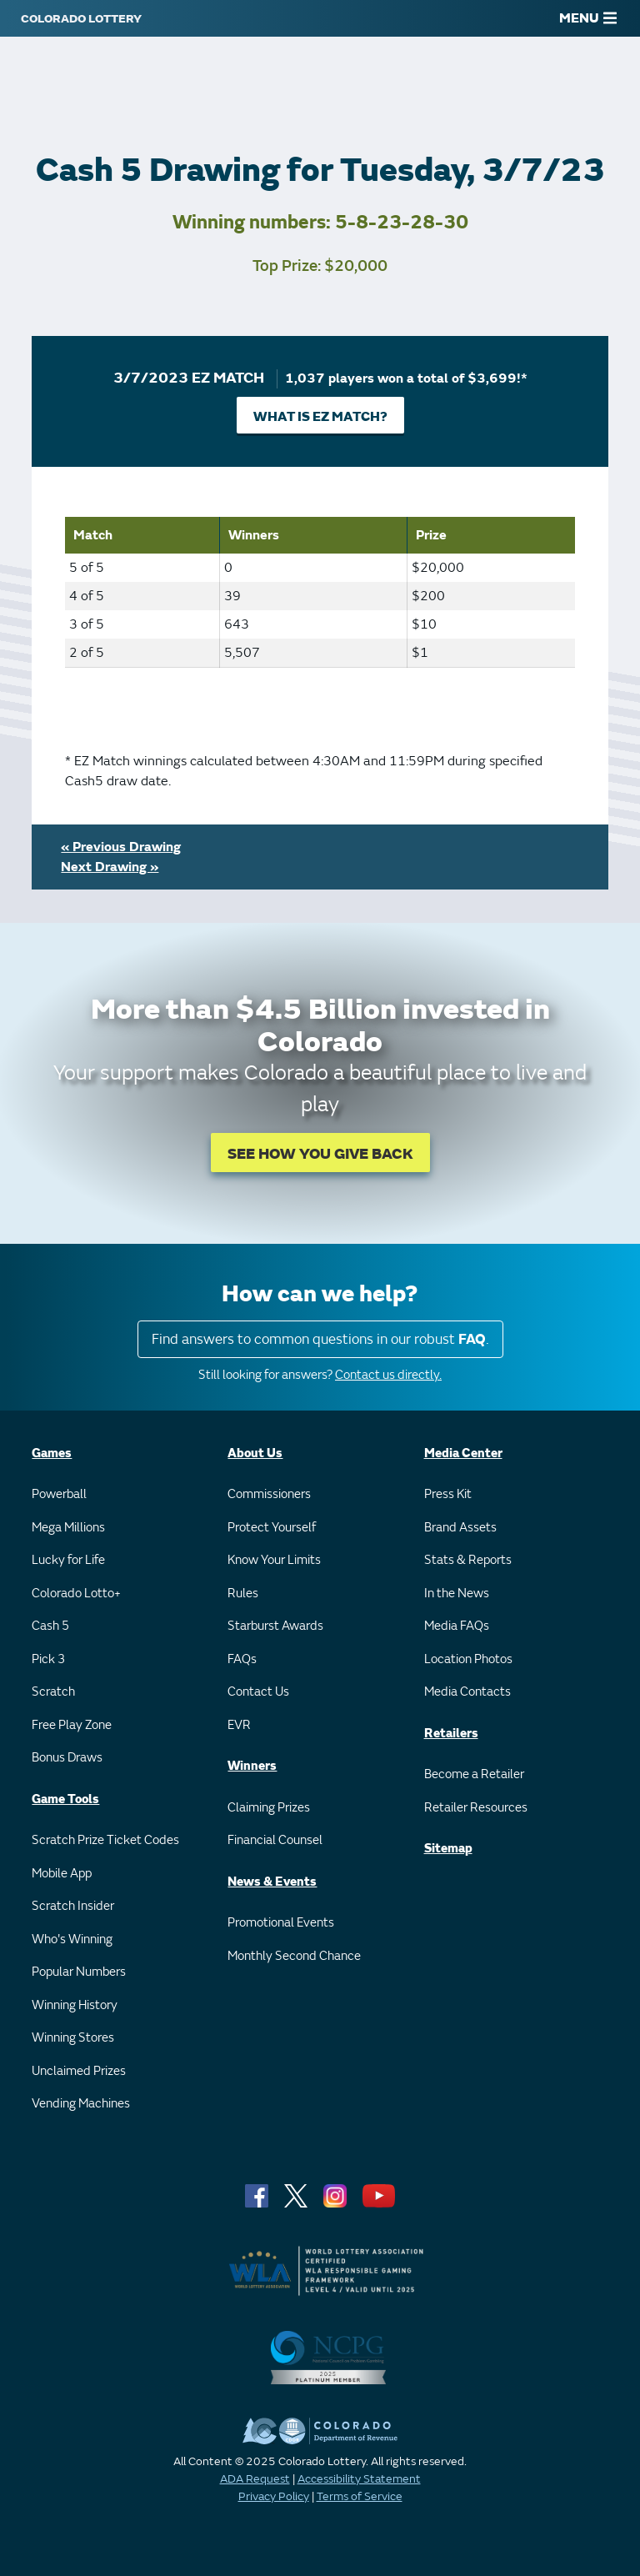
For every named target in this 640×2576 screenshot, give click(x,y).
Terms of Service (359, 2496)
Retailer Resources (476, 1808)
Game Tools (65, 1799)
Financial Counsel (275, 1840)
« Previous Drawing (121, 847)
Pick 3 (48, 1659)
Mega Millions (68, 1528)
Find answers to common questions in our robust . (320, 1339)
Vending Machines (81, 2104)
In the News (456, 1593)
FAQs (242, 1659)
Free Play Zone (72, 1725)
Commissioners (269, 1494)
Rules (243, 1593)
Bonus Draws (67, 1758)
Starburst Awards (275, 1626)
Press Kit (448, 1494)
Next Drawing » (109, 867)
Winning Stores (73, 2038)
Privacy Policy (273, 2496)
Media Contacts (467, 1692)
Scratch (53, 1692)
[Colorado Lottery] (81, 18)
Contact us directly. (388, 1375)
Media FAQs (456, 1626)
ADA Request (255, 2479)
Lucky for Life (68, 1560)
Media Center (463, 1453)
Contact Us (258, 1692)
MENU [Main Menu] (588, 18)
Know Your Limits (274, 1560)
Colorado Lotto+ (76, 1593)
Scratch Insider (73, 1906)
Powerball (59, 1494)
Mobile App (62, 1874)
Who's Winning (72, 1939)
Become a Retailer (474, 1774)
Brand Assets (460, 1528)
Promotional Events (281, 1923)
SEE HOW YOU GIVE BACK (320, 1154)
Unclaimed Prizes (79, 2071)
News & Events (272, 1882)
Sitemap (448, 1849)
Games (52, 1453)
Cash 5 (50, 1626)
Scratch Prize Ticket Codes (105, 1840)
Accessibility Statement (359, 2479)
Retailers (451, 1734)
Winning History (75, 2005)
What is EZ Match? (320, 416)
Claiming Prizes (269, 1808)
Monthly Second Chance (294, 1956)
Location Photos (468, 1659)
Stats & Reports (468, 1560)
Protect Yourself (272, 1528)
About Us (255, 1453)
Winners (252, 1766)
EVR (239, 1725)
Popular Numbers (79, 1972)
